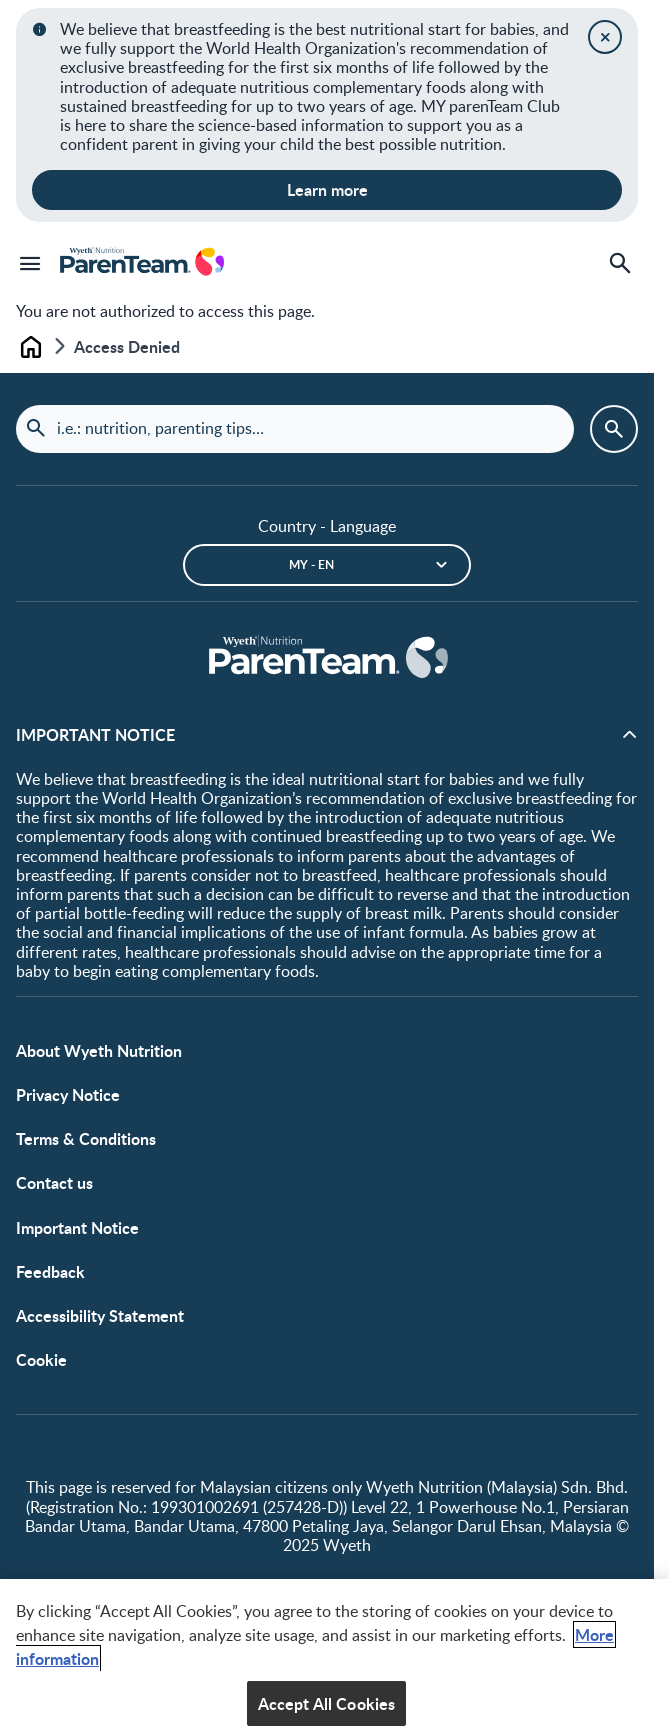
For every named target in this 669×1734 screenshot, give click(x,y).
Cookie (41, 1359)
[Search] (620, 263)
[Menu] (30, 263)
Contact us (54, 1182)
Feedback (50, 1271)
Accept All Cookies (327, 1709)
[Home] (327, 658)
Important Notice (77, 1227)
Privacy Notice (68, 1094)
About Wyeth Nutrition (99, 1050)
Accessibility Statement (100, 1315)
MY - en (311, 564)
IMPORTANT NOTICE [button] (95, 734)
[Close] (605, 37)
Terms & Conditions (86, 1138)
